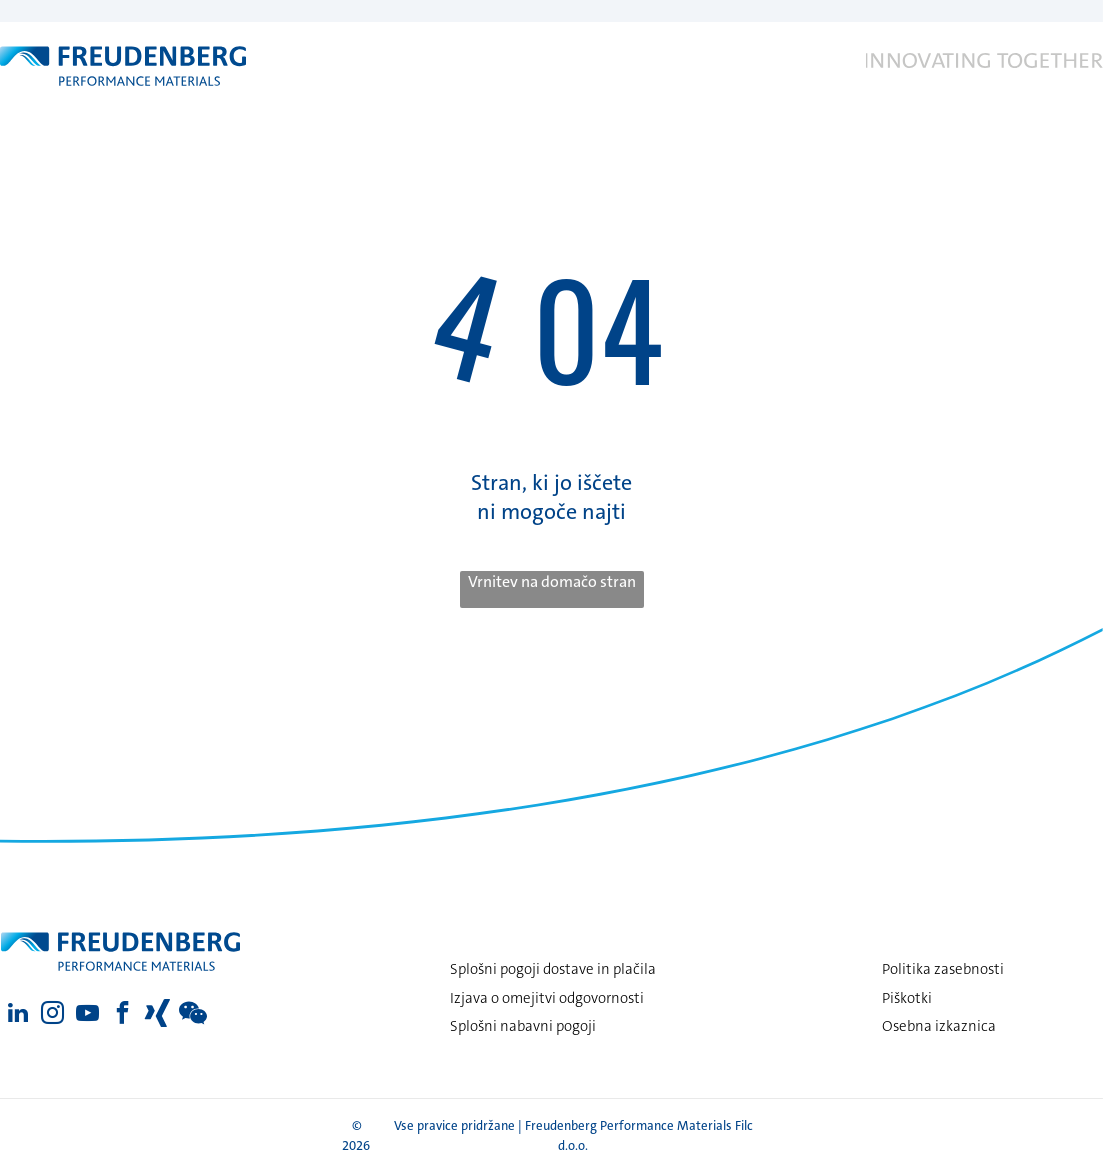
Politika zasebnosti (943, 969)
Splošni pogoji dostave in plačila (553, 969)
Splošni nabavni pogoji (523, 1026)
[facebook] (122, 1015)
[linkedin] (17, 1015)
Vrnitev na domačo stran (552, 581)
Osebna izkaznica (939, 1026)
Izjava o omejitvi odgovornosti (547, 998)
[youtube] (87, 1015)
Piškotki (907, 998)
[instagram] (52, 1015)
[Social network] (157, 1015)
